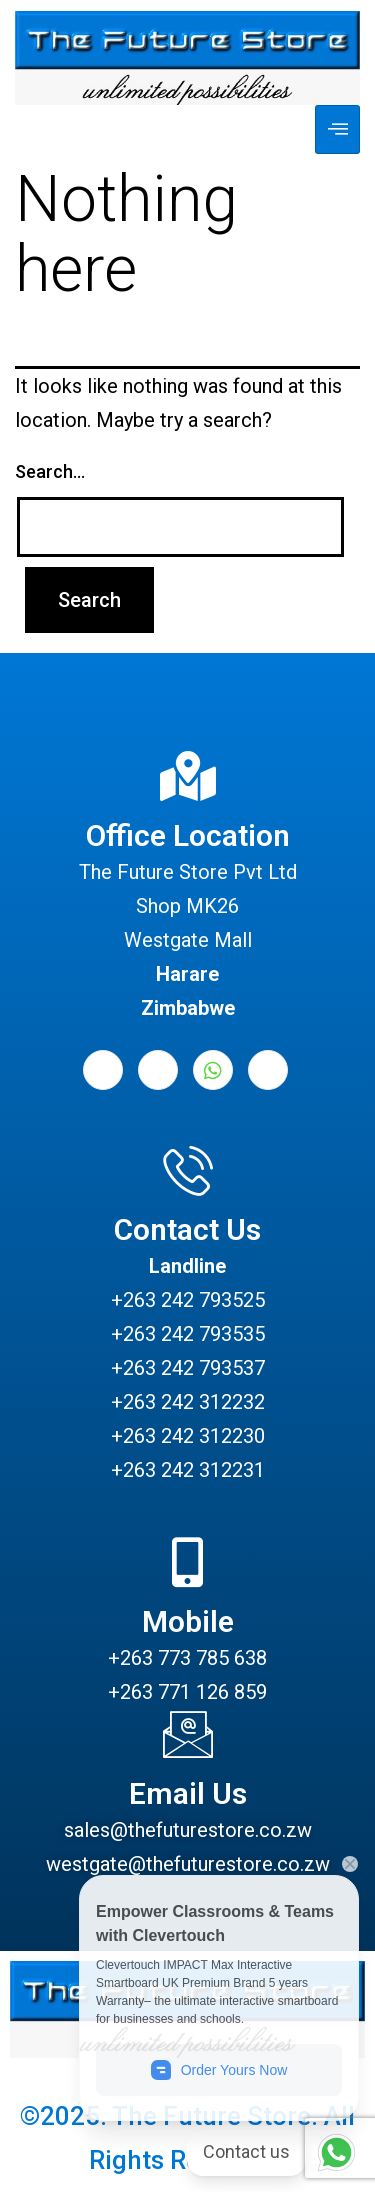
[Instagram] (268, 1070)
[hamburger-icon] (337, 129)
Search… (50, 471)
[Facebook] (103, 1070)
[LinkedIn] (158, 1070)
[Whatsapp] (213, 1070)
